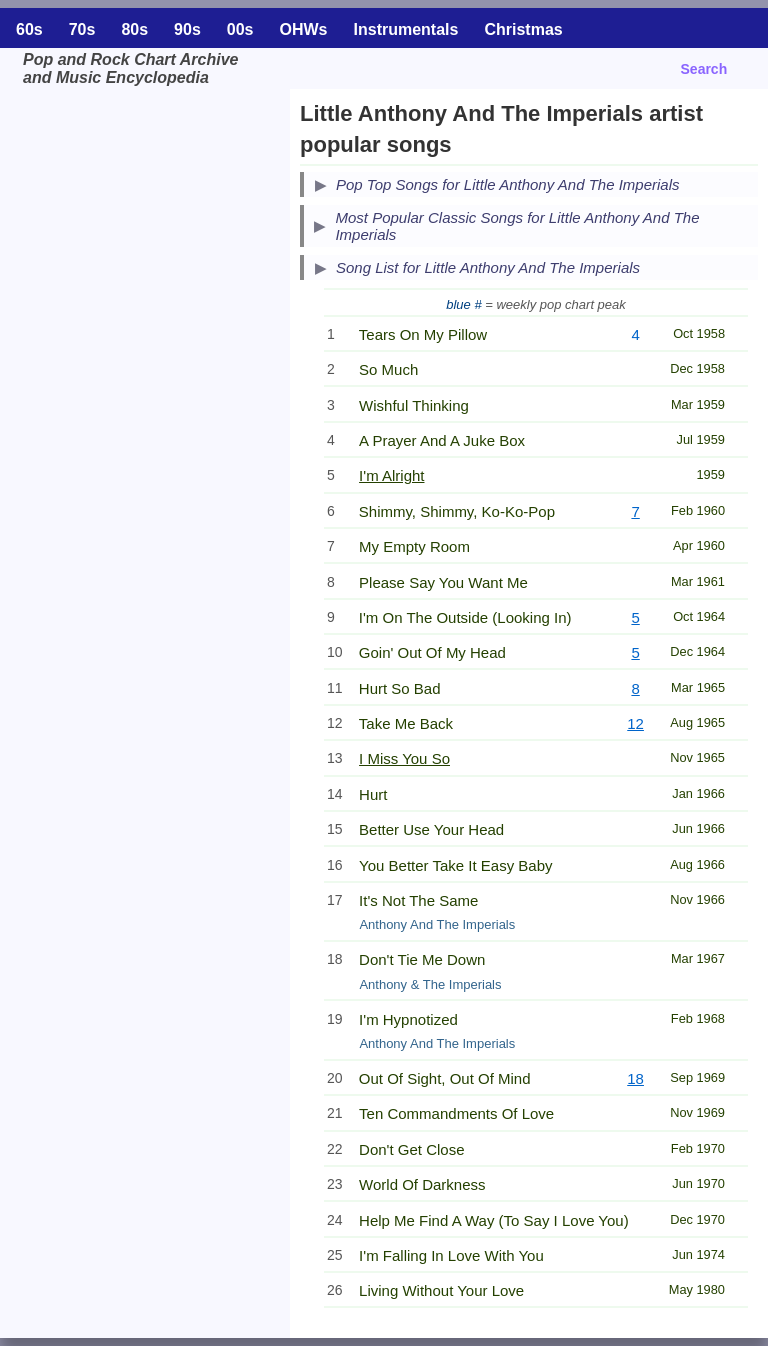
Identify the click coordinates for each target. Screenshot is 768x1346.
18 (635, 1078)
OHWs (304, 29)
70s (82, 29)
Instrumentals (406, 29)
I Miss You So (404, 758)
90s (187, 29)
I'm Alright (391, 475)
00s (240, 29)
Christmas (523, 29)
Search (704, 69)
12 (635, 723)
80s (134, 29)
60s (29, 29)
